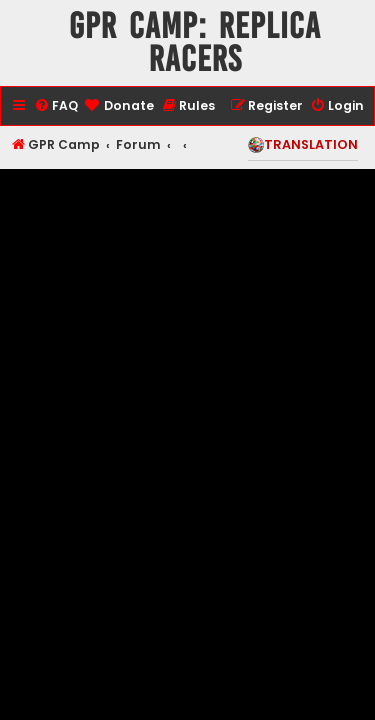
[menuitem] (56, 106)
